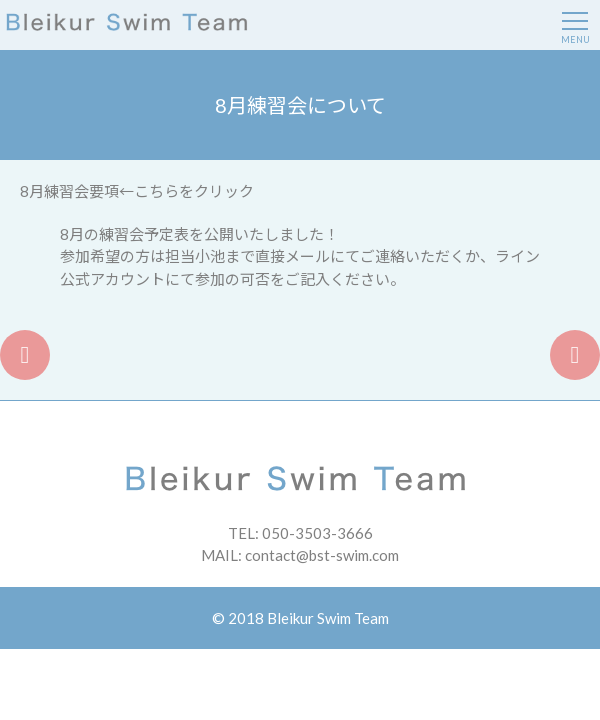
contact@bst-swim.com (322, 555)
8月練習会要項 (69, 191)
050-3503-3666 (317, 533)
